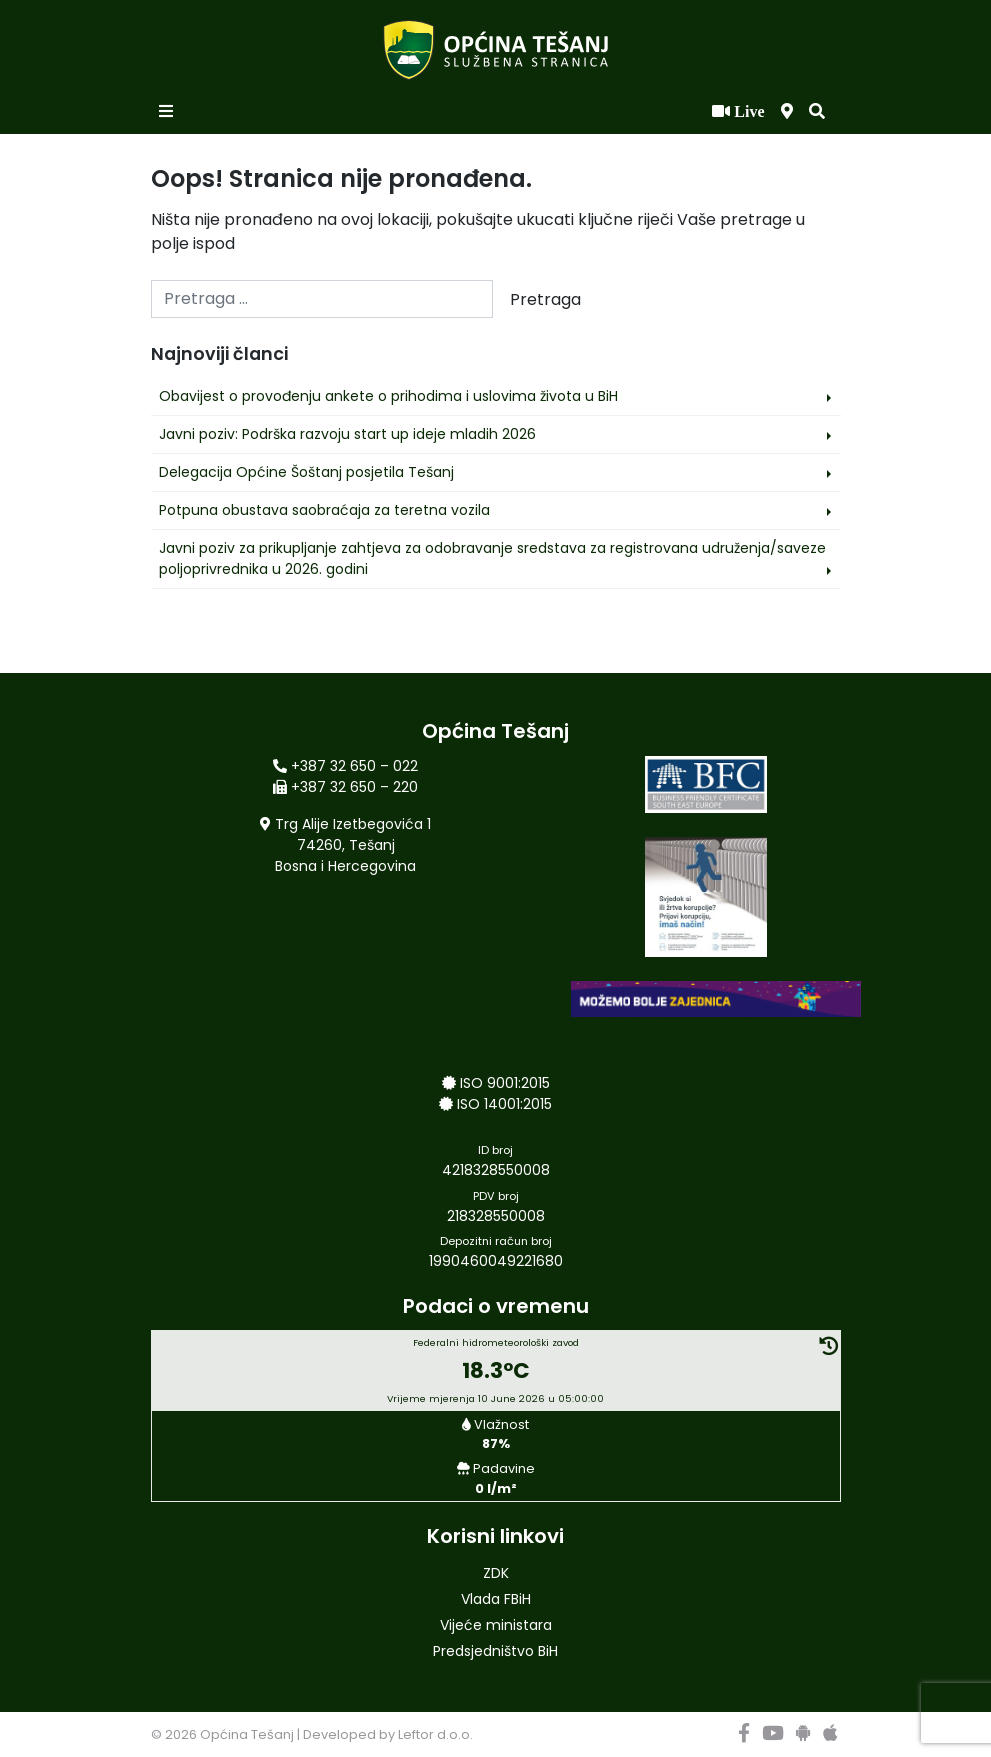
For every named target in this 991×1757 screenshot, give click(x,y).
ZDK (496, 1573)
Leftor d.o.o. (435, 1734)
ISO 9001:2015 (505, 1083)
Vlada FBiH (496, 1599)
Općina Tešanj (247, 1734)
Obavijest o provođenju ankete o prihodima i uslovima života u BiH (388, 396)
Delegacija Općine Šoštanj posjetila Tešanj (306, 472)
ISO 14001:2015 (504, 1104)
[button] (817, 112)
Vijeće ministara (496, 1625)
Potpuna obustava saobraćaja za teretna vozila (324, 510)
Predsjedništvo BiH (495, 1651)
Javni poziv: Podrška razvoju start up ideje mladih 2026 (347, 434)
